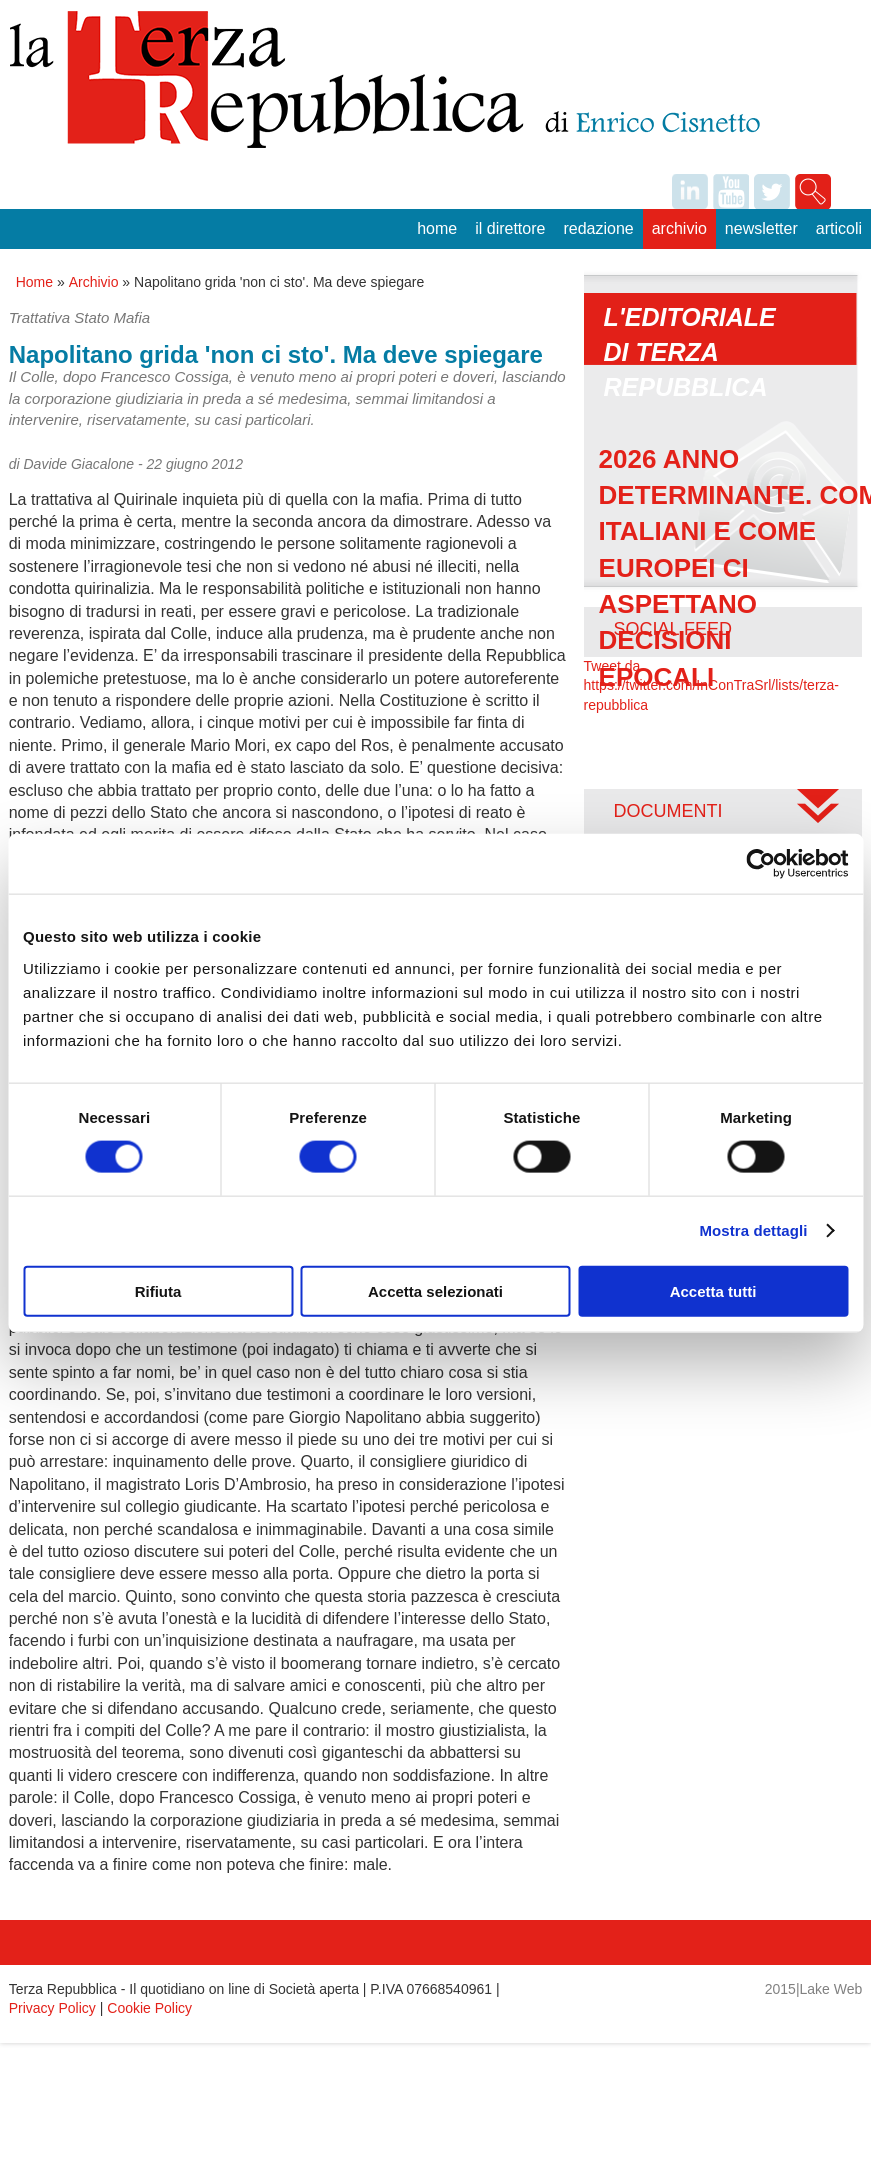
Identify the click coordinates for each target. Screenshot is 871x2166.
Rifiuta (158, 1290)
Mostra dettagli (753, 1230)
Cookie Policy (149, 2008)
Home (437, 228)
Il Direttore (510, 228)
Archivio (679, 228)
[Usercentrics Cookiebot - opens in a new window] (760, 864)
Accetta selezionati (435, 1290)
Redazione (598, 228)
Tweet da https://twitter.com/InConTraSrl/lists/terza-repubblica (711, 685)
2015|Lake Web (814, 1989)
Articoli (839, 228)
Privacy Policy (52, 2008)
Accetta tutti (713, 1290)
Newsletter (761, 228)
